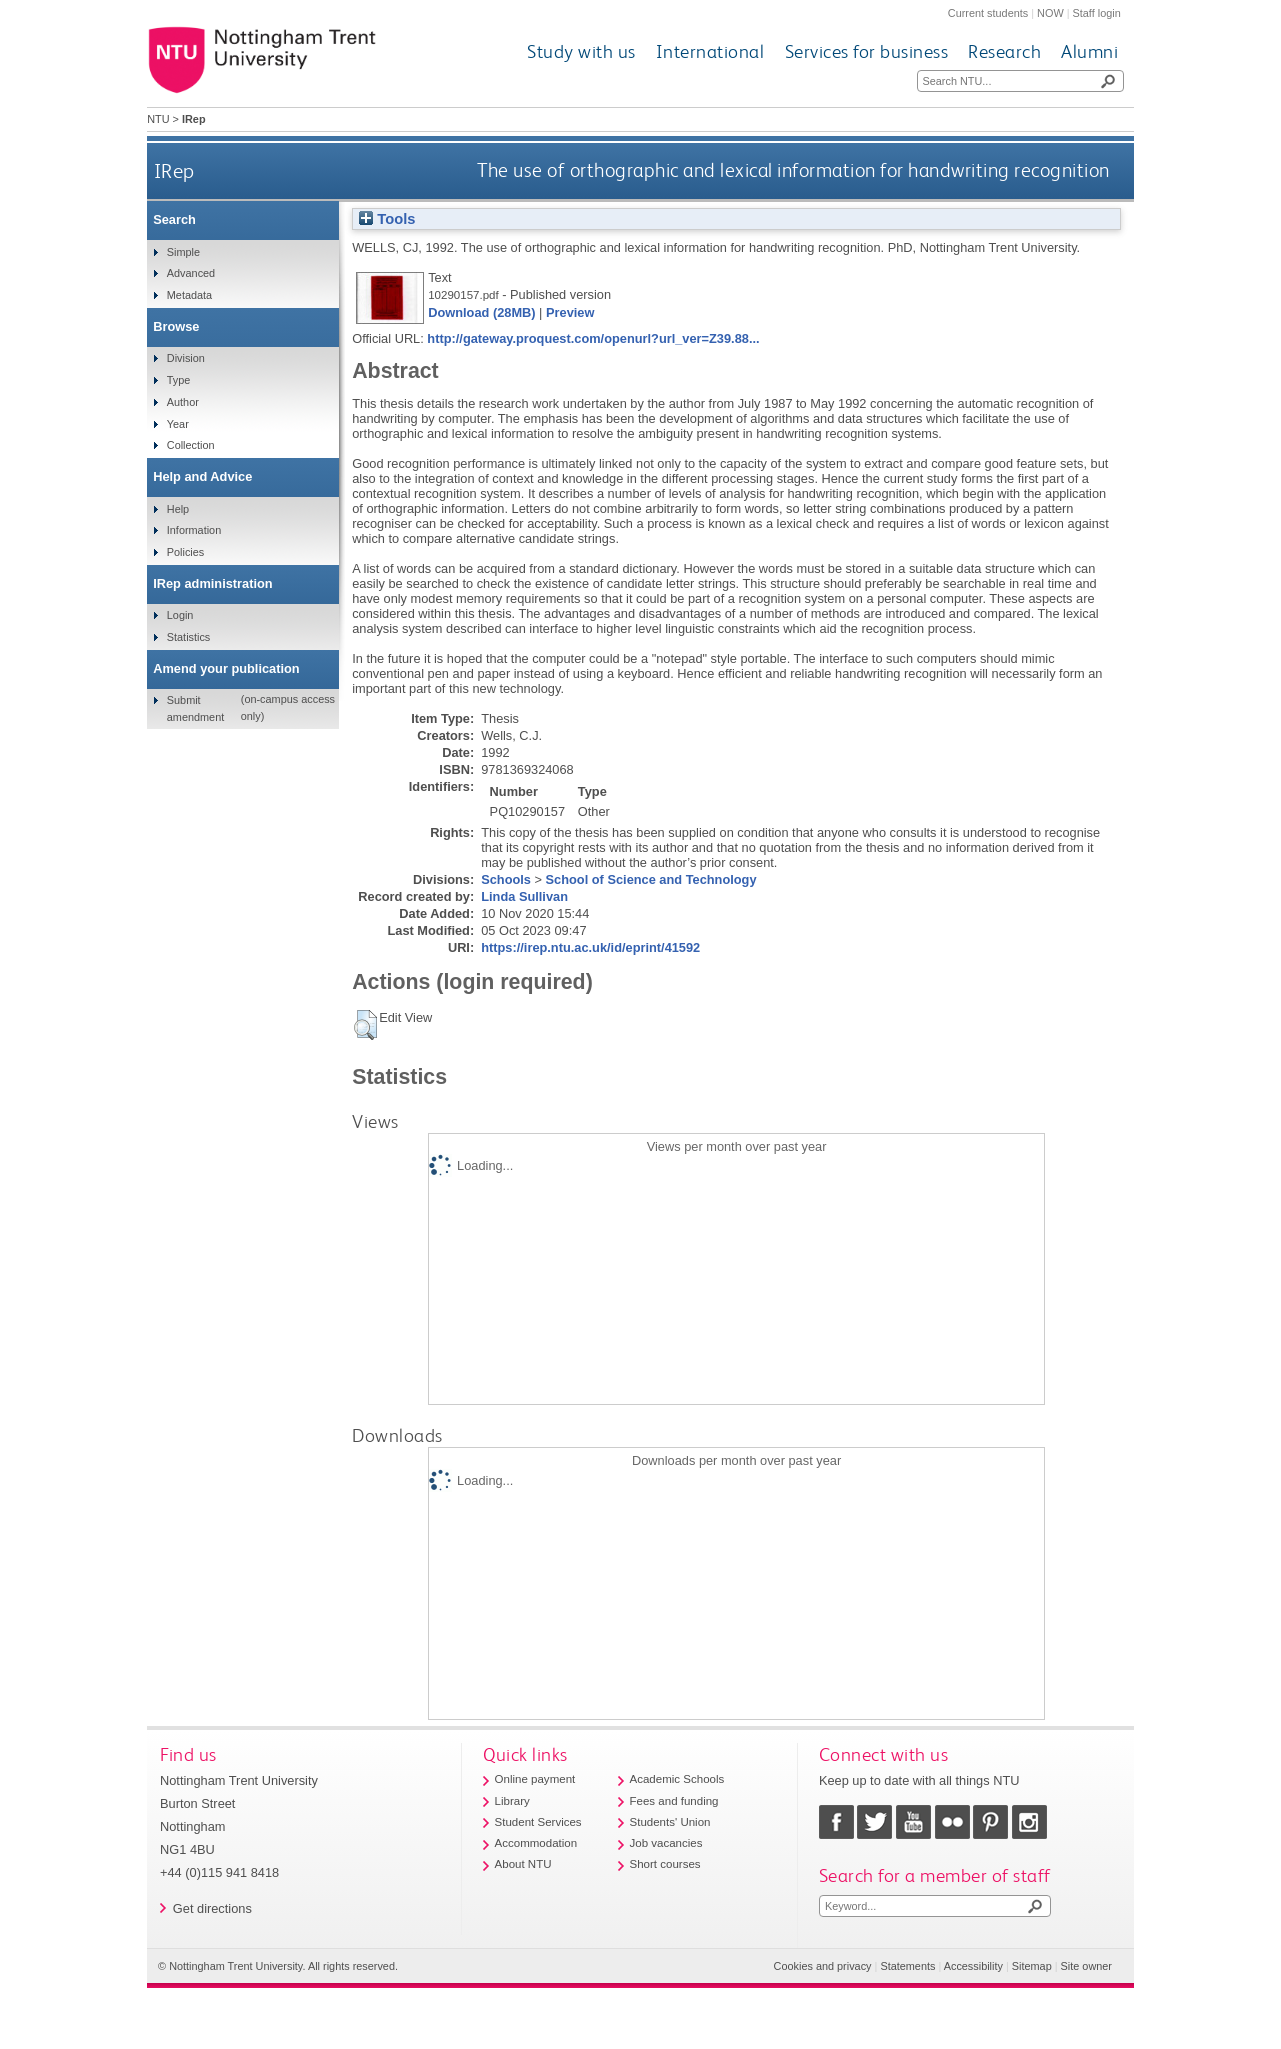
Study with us (581, 51)
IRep (174, 170)
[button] (365, 1025)
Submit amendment (195, 708)
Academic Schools (677, 1779)
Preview (570, 312)
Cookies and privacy (823, 1966)
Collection (191, 445)
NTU (158, 119)
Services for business (867, 51)
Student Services (538, 1822)
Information (194, 530)
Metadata (189, 295)
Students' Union (670, 1822)
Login (180, 615)
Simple (183, 252)
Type (179, 380)
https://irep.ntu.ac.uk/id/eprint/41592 (590, 947)
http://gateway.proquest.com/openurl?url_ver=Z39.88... (593, 338)
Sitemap (1032, 1966)
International (710, 51)
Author (183, 402)
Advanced (191, 273)
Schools (506, 879)
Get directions (212, 1908)
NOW (1050, 13)
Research (1004, 51)
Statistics (189, 637)
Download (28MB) (481, 312)
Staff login (1097, 13)
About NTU (523, 1864)
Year (178, 424)
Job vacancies (666, 1843)
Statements (907, 1966)
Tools (387, 219)
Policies (185, 552)
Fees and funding (674, 1801)
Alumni (1089, 51)
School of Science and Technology (651, 879)
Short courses (665, 1864)
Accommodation (536, 1843)
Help (178, 509)
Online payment (535, 1779)
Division (186, 358)
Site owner (1086, 1966)
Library (512, 1801)
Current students (988, 13)
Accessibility (973, 1966)
